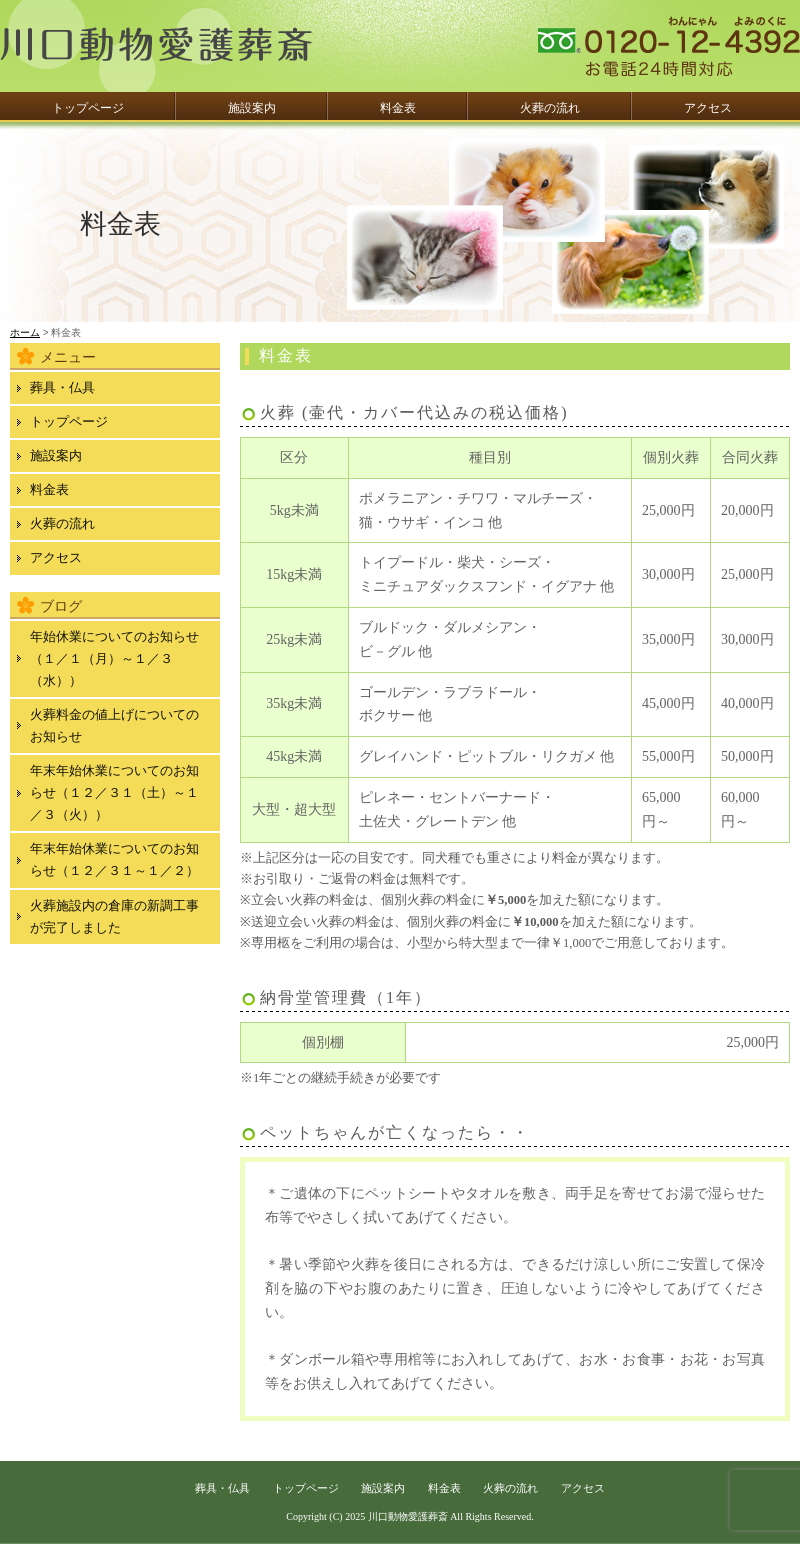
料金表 (398, 108)
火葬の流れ (550, 108)
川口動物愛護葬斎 (408, 1516)
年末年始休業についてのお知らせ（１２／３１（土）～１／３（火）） (114, 792)
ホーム (25, 332)
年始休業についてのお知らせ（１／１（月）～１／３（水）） (114, 658)
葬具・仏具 (62, 387)
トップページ (88, 108)
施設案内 (252, 108)
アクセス (708, 108)
